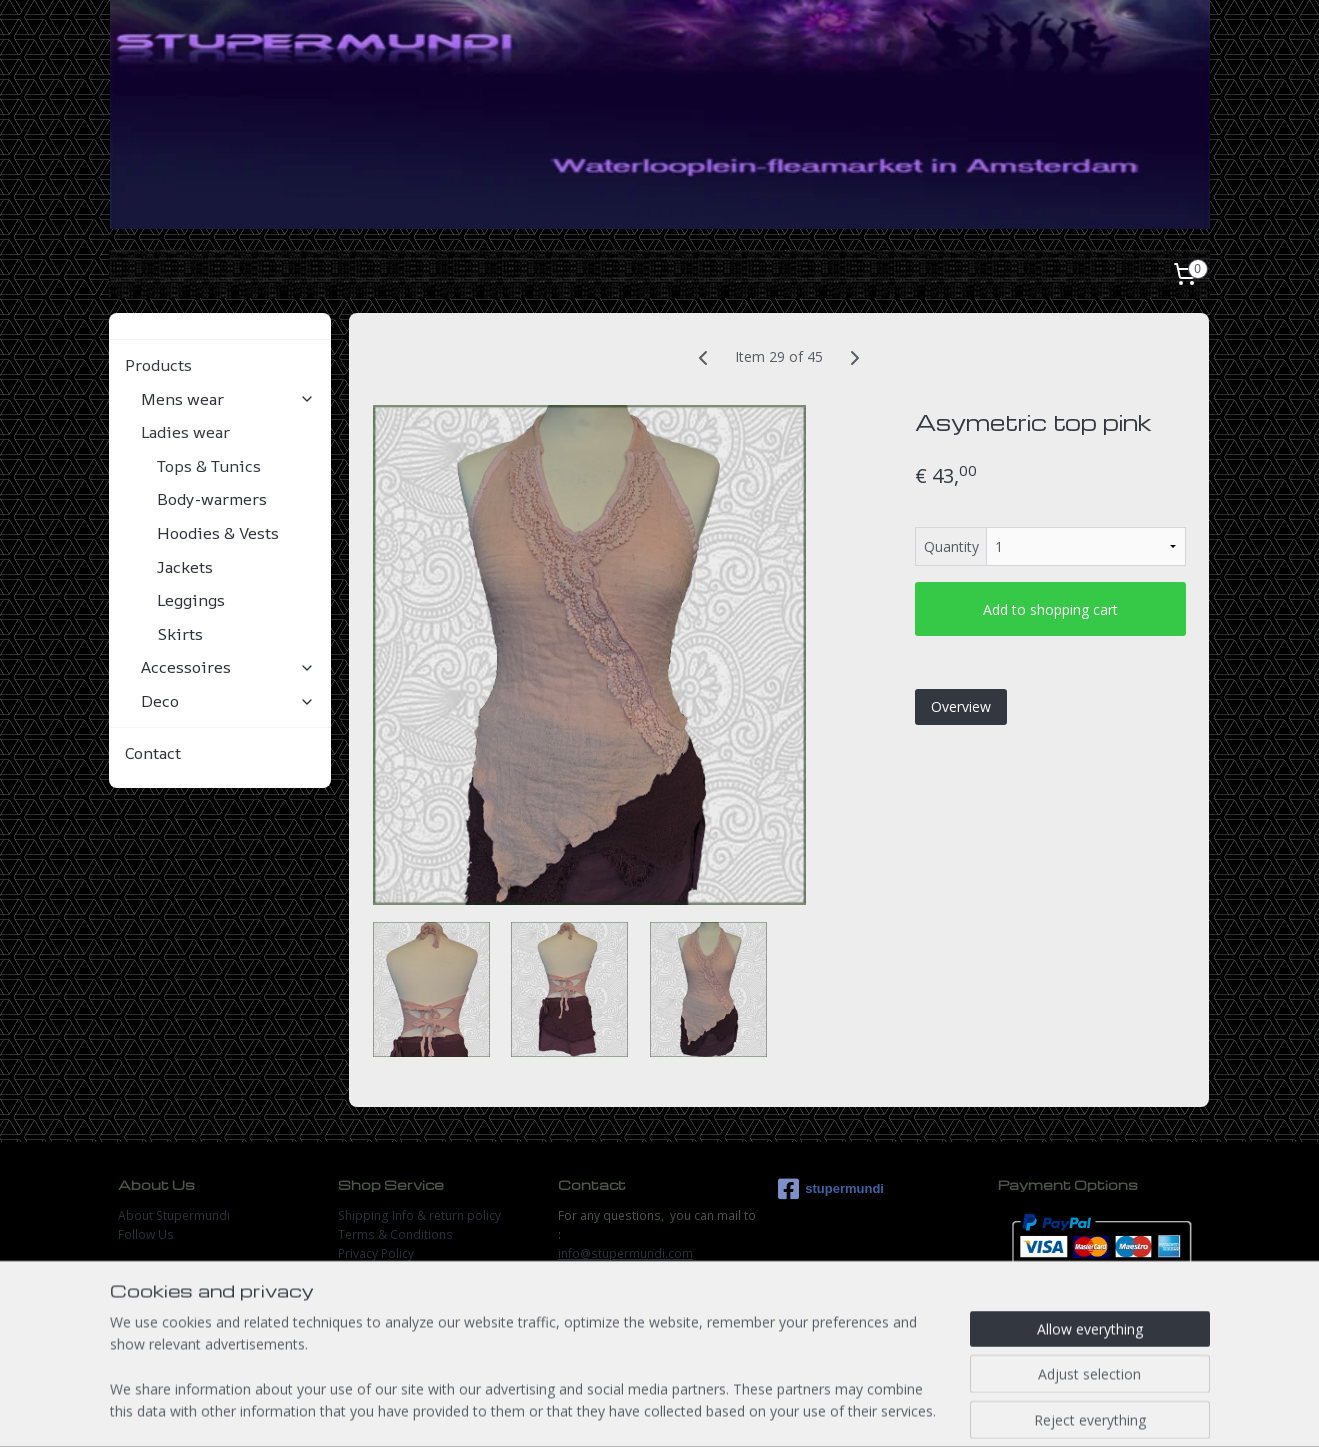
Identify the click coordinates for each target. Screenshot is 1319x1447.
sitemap (593, 1410)
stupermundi (831, 1189)
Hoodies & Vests (218, 533)
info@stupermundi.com (625, 1253)
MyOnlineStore (891, 1410)
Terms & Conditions (395, 1234)
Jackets (185, 567)
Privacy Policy (376, 1253)
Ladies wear (228, 432)
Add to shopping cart (1050, 609)
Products (220, 365)
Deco (228, 701)
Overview (961, 706)
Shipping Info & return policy (419, 1215)
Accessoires (228, 667)
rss (635, 1410)
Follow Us (146, 1234)
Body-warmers (212, 499)
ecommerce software (714, 1410)
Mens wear (228, 399)
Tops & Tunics (209, 466)
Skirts (180, 634)
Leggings (191, 600)
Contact (153, 753)
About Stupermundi (174, 1215)
